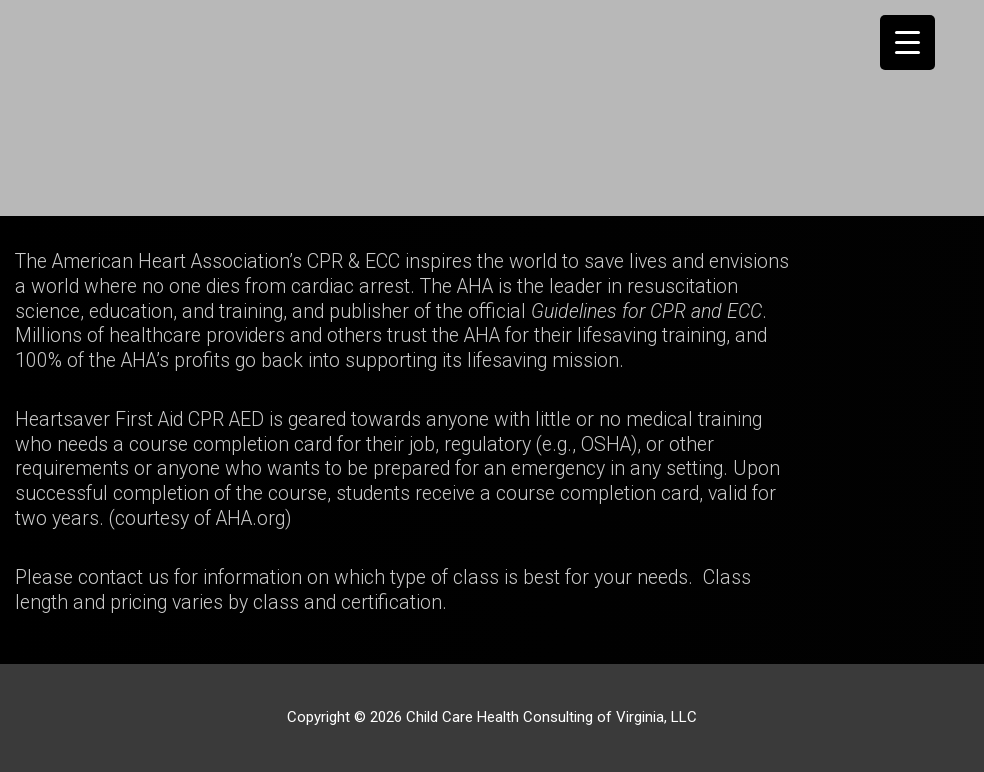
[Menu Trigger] (907, 42)
